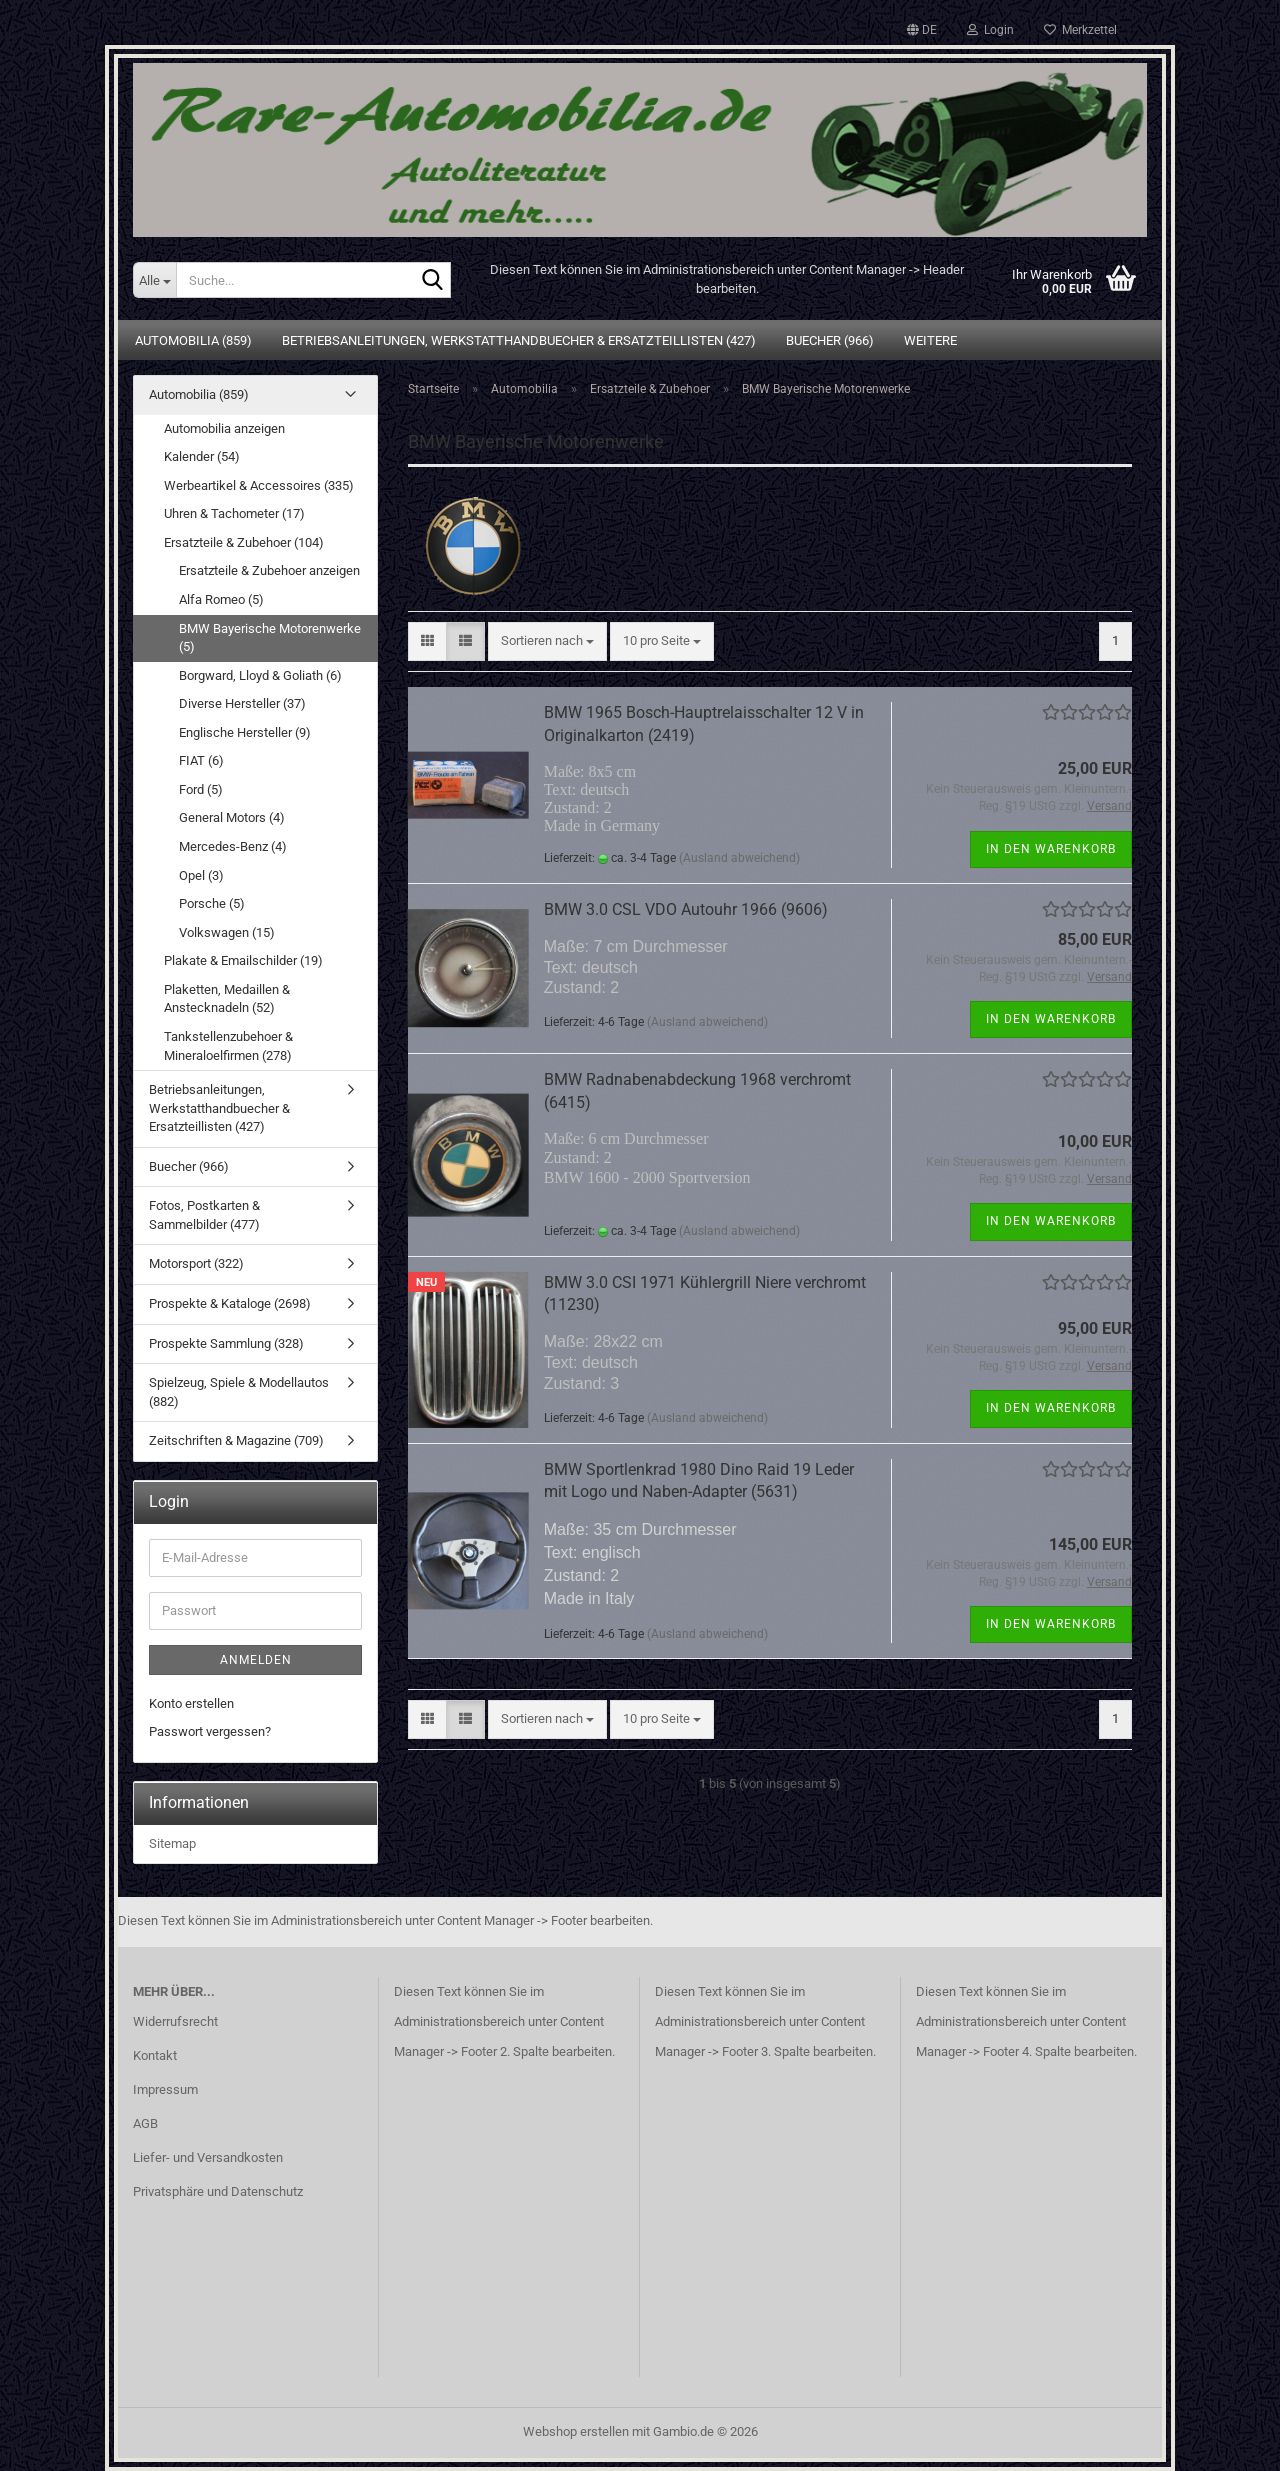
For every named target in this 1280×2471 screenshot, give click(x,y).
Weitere (930, 340)
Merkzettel (1080, 30)
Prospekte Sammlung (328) (226, 1343)
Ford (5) (201, 789)
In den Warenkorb (1051, 849)
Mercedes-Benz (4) (233, 846)
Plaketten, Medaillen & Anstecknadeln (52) (227, 999)
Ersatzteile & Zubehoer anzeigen (269, 570)
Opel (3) (201, 875)
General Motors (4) (232, 817)
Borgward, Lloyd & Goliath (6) (260, 675)
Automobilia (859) (193, 340)
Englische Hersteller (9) (245, 732)
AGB (145, 2123)
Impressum (165, 2089)
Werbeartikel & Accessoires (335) (259, 485)
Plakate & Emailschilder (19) (243, 960)
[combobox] (547, 641)
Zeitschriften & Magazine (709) (236, 1440)
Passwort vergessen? (210, 1731)
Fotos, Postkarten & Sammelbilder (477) (204, 1215)
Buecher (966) (830, 340)
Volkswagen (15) (227, 932)
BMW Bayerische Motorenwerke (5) (270, 638)
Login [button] (990, 30)
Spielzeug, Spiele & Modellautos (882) (239, 1392)
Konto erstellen (191, 1703)
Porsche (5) (212, 903)
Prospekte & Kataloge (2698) (230, 1303)
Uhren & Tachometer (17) (234, 513)
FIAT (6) (201, 760)
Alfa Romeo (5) (221, 599)
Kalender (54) (202, 456)
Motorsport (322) (196, 1263)
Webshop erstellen (576, 2431)
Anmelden (256, 1660)
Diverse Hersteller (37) (242, 703)
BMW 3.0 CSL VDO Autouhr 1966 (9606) (686, 909)
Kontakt (155, 2055)
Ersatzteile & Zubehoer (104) (244, 542)
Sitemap (172, 1843)
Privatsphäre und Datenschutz (218, 2191)
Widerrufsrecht (175, 2021)
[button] (922, 30)
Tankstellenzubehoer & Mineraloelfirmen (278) (228, 1046)
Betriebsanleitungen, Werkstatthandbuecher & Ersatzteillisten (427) (519, 340)
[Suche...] (154, 280)
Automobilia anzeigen (224, 428)
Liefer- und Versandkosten (208, 2157)
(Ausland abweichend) (739, 858)
